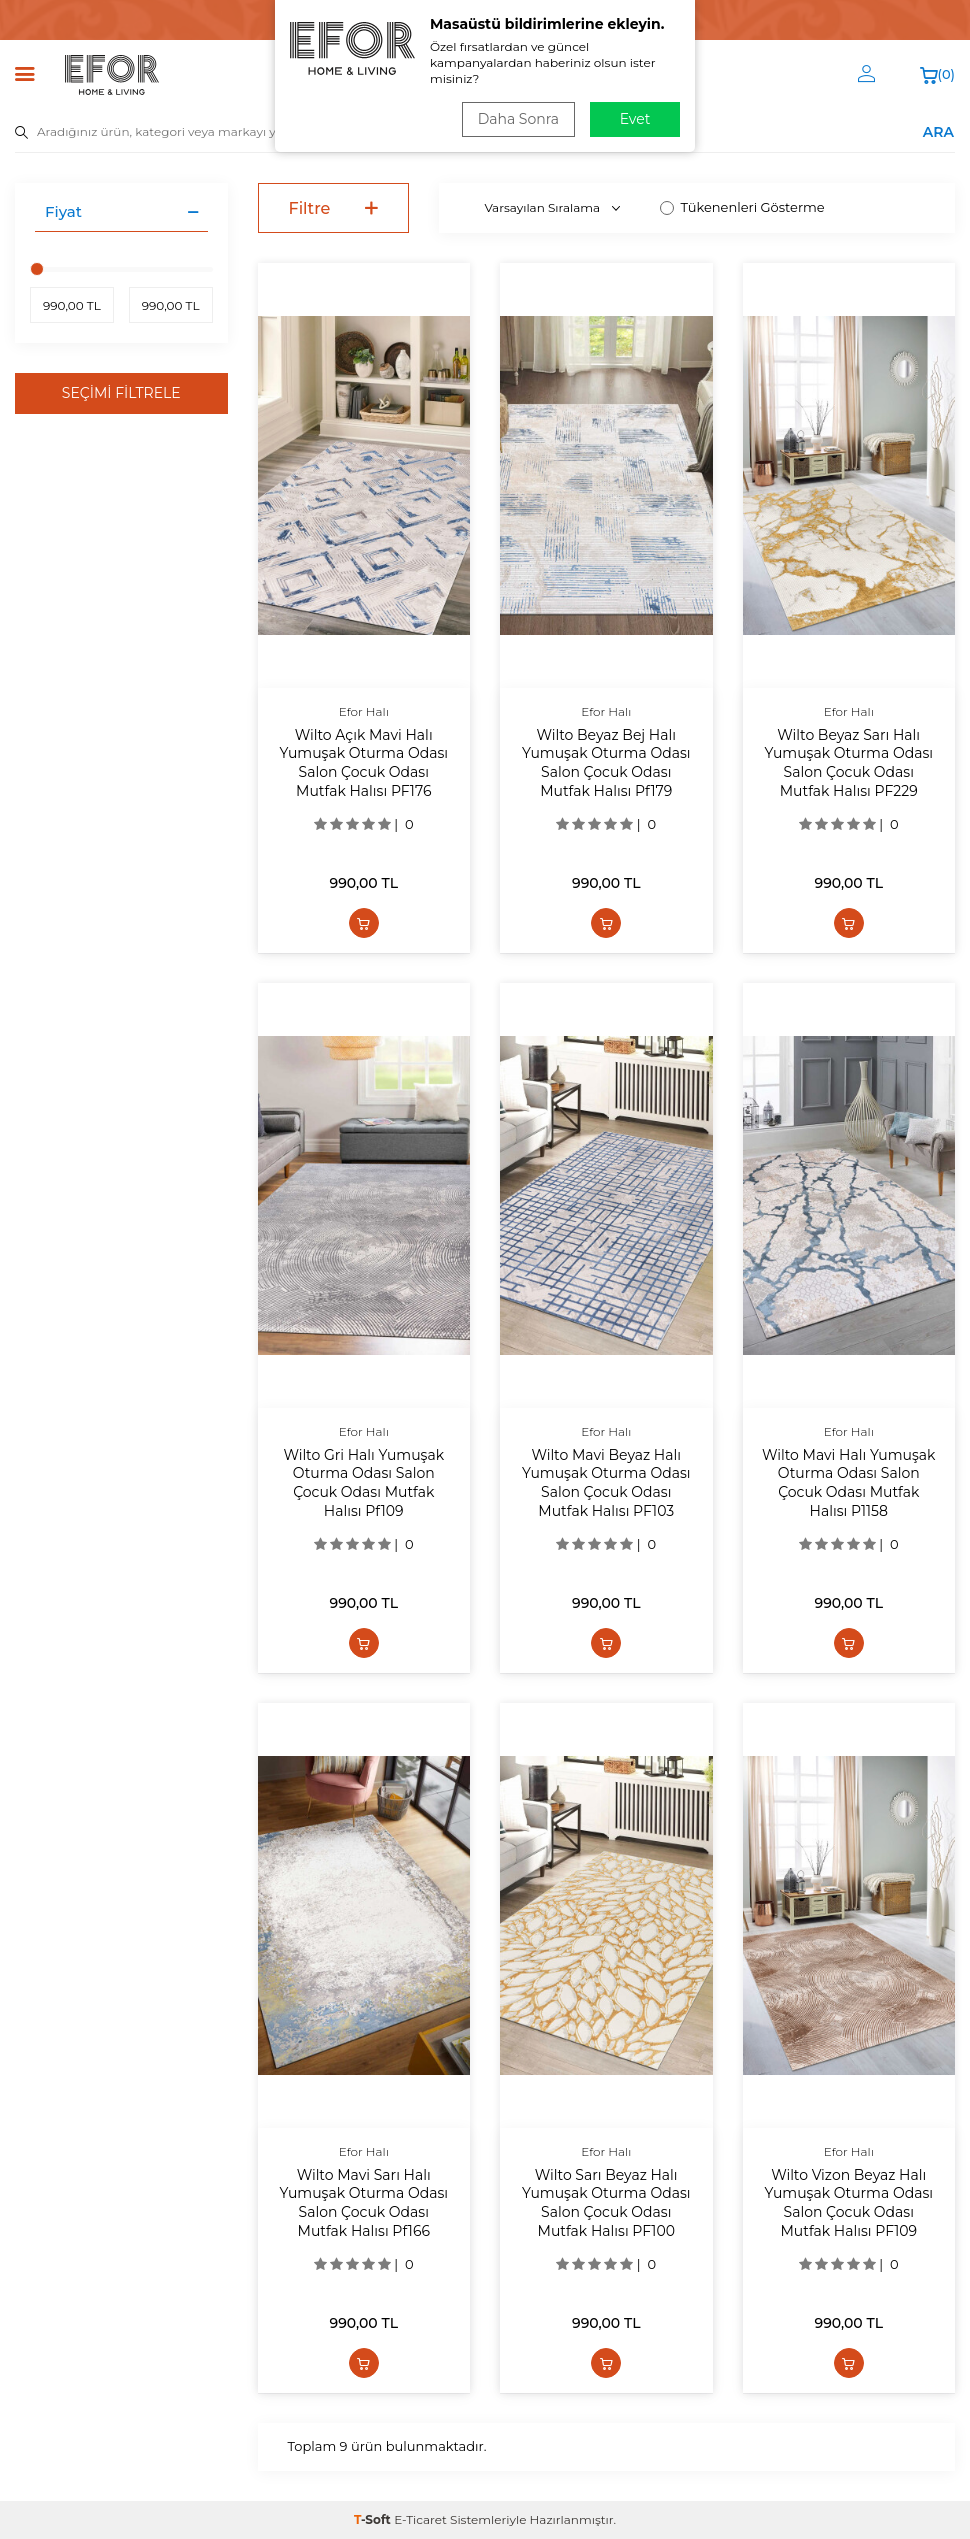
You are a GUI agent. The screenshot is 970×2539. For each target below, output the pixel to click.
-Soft (374, 2519)
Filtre (334, 208)
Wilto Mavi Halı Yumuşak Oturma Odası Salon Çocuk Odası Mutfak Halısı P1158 (848, 1483)
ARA (938, 131)
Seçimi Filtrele (121, 393)
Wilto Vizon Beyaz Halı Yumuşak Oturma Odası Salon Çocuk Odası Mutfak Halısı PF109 (849, 2203)
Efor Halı (364, 711)
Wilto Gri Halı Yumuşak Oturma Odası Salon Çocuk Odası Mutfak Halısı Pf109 (363, 1483)
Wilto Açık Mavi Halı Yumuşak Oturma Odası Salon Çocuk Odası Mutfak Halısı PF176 (364, 763)
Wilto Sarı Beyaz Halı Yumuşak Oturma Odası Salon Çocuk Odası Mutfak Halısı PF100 (606, 2203)
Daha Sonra (518, 119)
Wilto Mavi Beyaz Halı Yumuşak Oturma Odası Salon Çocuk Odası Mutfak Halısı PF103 (606, 1483)
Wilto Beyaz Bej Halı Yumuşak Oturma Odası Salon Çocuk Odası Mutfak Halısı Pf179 (606, 763)
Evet (635, 119)
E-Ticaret (420, 2519)
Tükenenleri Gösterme (742, 207)
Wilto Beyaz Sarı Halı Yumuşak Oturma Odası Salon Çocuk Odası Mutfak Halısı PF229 (849, 763)
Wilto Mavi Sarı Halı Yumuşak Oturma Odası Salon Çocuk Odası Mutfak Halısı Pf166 (364, 2203)
